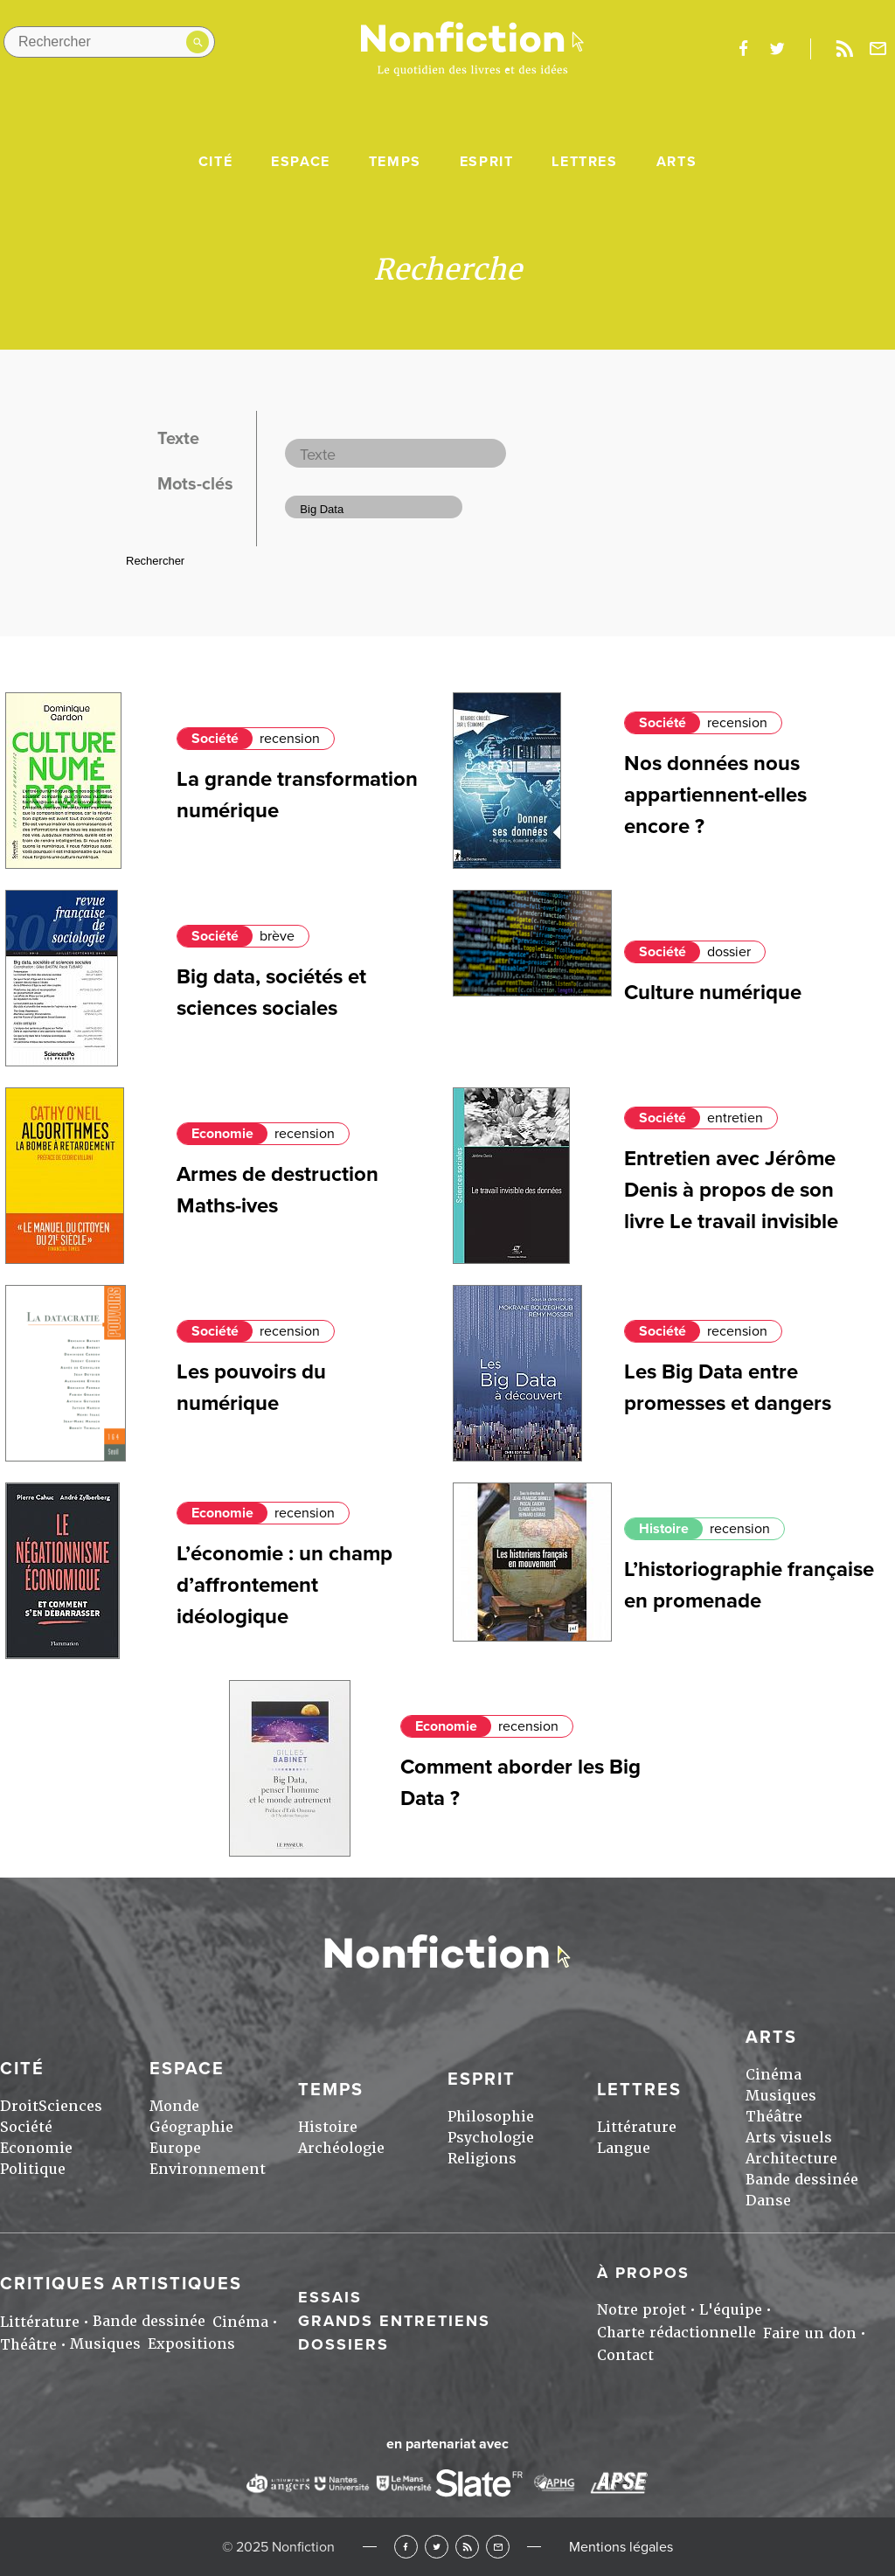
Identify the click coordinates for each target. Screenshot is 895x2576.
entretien (735, 1118)
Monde (174, 2106)
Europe (175, 2148)
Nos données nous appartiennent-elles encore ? (715, 795)
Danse (768, 2200)
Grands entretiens (394, 2320)
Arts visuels (789, 2137)
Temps (395, 162)
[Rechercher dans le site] (109, 42)
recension (290, 738)
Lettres (584, 162)
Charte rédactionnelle (676, 2332)
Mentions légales (621, 2547)
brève (277, 936)
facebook (743, 49)
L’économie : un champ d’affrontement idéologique (284, 1585)
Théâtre (774, 2116)
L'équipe (730, 2310)
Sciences (70, 2106)
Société (215, 738)
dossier (729, 952)
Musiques (781, 2095)
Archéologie (341, 2148)
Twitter (436, 2547)
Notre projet (641, 2310)
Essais (330, 2297)
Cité (215, 162)
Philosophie (491, 2116)
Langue (623, 2148)
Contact (625, 2355)
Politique (33, 2169)
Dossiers (343, 2344)
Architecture (791, 2158)
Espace (300, 162)
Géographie (191, 2127)
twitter (777, 49)
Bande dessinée (802, 2179)
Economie (222, 1133)
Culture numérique (712, 992)
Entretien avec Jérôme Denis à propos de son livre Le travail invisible (731, 1190)
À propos (643, 2272)
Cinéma (773, 2075)
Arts (676, 162)
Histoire (664, 1529)
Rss (844, 49)
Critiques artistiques (121, 2284)
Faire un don (810, 2333)
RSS (467, 2547)
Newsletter (878, 49)
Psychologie (491, 2137)
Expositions (191, 2344)
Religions (482, 2158)
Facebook (406, 2547)
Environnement (207, 2169)
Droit (19, 2106)
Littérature (636, 2127)
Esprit (487, 162)
